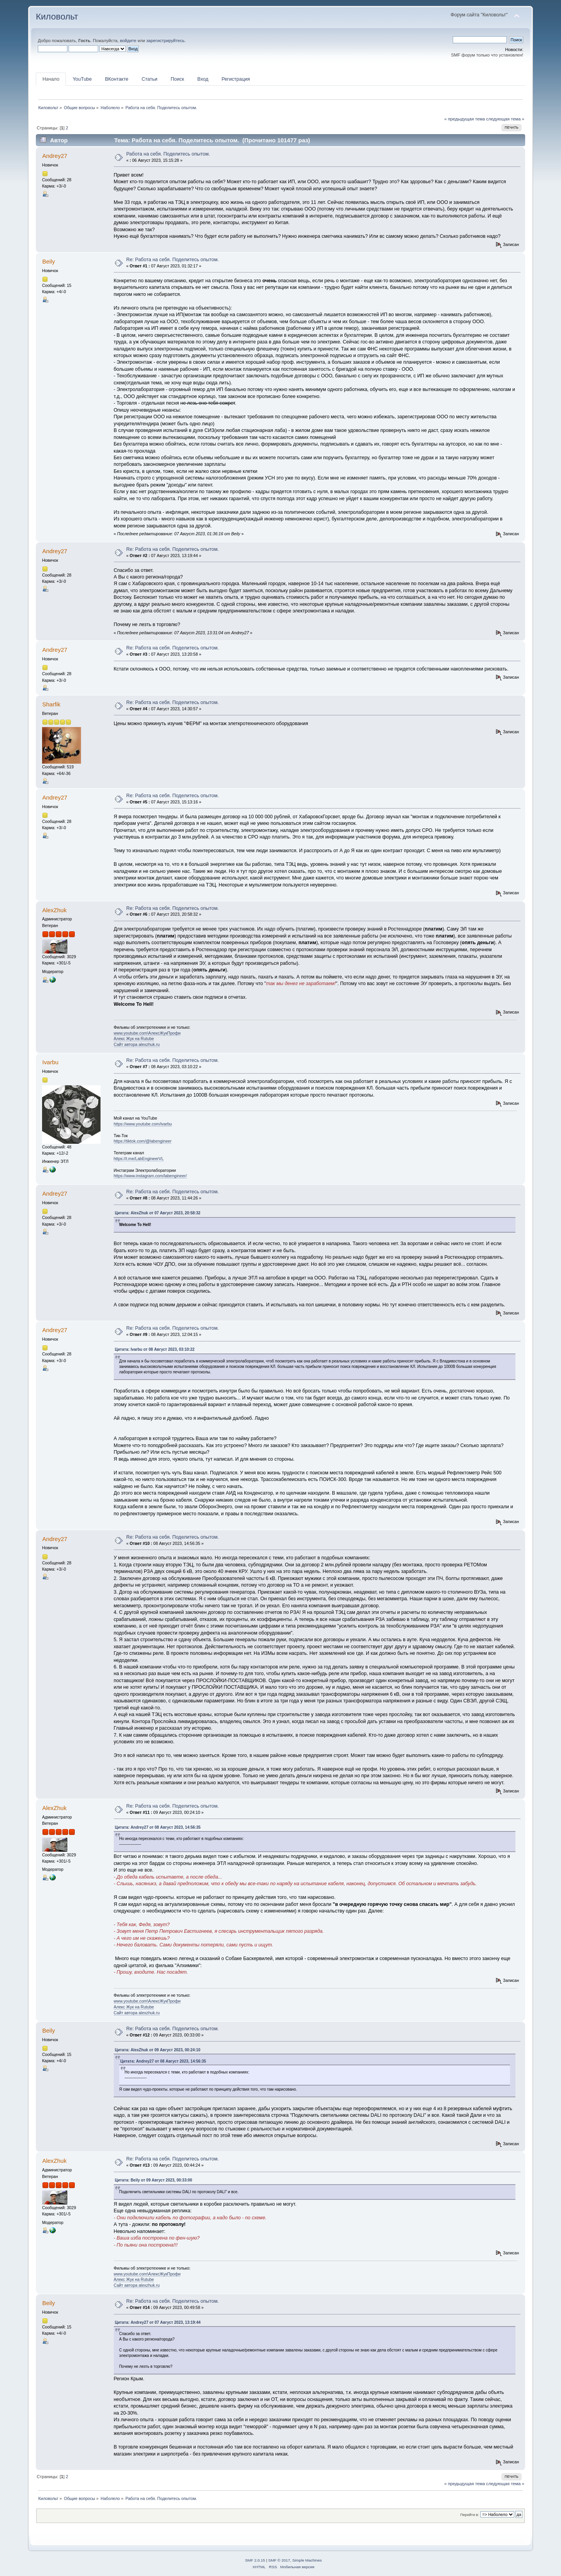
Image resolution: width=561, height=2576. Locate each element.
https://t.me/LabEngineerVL (139, 1158)
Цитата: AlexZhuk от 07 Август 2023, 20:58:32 (158, 1213)
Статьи (149, 79)
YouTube (82, 79)
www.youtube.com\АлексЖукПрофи (147, 1033)
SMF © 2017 (279, 2560)
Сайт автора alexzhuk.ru (137, 1044)
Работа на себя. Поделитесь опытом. (168, 154)
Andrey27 (54, 155)
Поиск (177, 79)
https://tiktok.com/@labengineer (143, 1141)
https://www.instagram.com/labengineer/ (150, 1175)
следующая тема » (505, 119)
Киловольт (57, 16)
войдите (128, 40)
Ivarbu (50, 1062)
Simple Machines (307, 2560)
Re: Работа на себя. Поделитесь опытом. (172, 259)
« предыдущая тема (464, 119)
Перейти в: (469, 2514)
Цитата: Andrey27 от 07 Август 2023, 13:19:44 (158, 2322)
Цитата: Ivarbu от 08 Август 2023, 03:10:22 (155, 1349)
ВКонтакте (116, 79)
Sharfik (51, 704)
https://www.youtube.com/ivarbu (143, 1124)
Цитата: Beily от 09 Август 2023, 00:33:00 (153, 2180)
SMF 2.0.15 (255, 2560)
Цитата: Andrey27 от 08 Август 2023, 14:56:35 (158, 1827)
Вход (202, 79)
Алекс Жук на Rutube (134, 1038)
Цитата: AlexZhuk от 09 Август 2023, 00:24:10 (158, 2050)
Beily (48, 261)
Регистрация (236, 79)
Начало (50, 79)
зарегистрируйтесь (165, 40)
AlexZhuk (54, 910)
